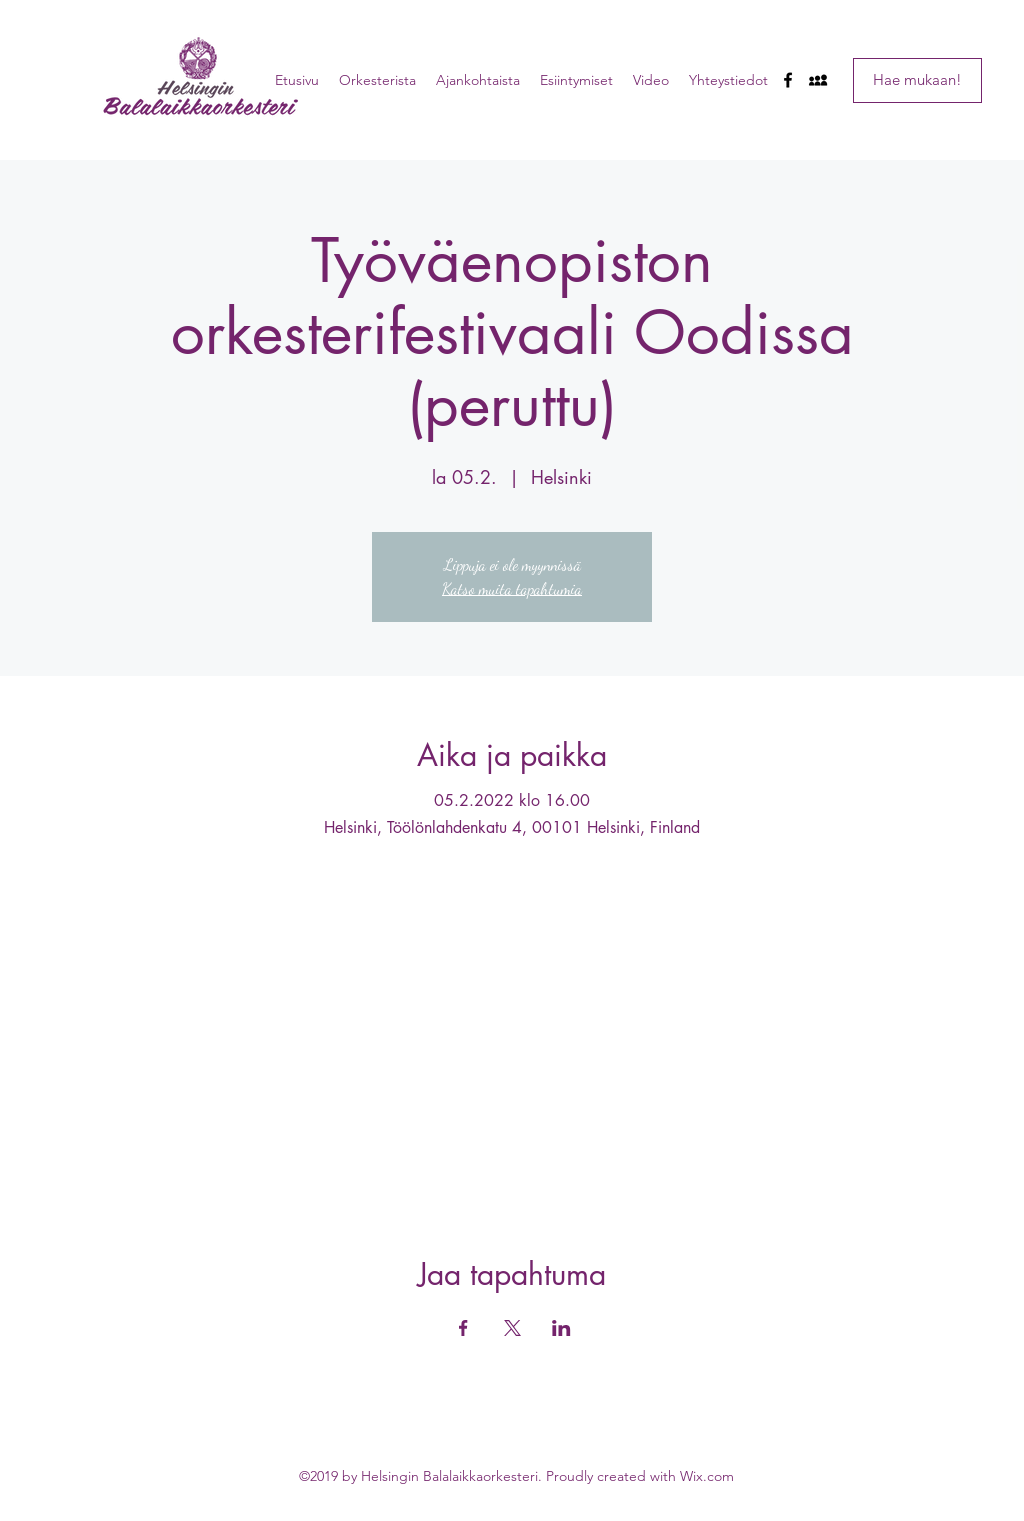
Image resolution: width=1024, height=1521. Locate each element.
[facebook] (788, 80)
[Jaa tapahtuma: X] (512, 1328)
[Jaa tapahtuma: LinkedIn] (561, 1328)
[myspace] (818, 80)
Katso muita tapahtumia (512, 588)
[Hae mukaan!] (917, 80)
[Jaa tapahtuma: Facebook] (463, 1328)
